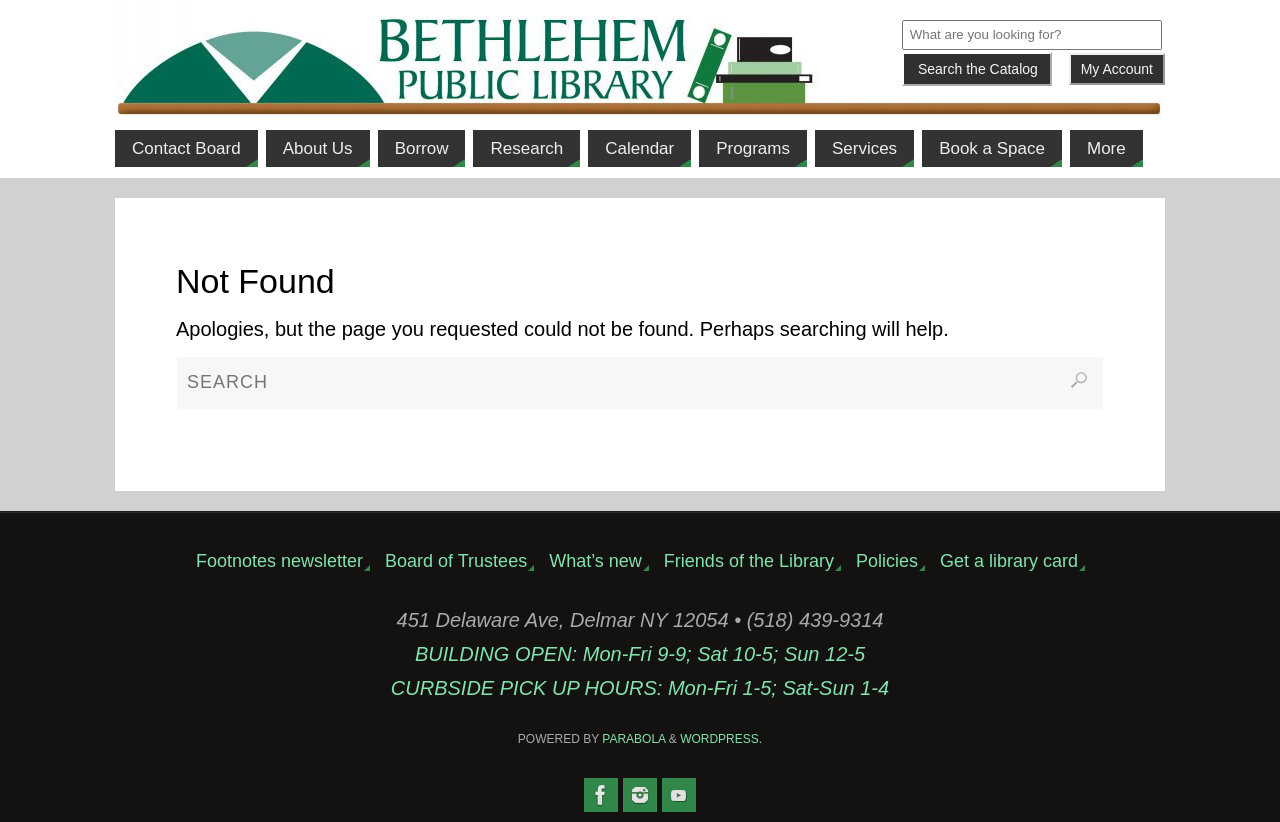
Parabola (633, 739)
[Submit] (977, 69)
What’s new (595, 561)
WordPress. (721, 739)
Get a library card (1009, 561)
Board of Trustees (456, 561)
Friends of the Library (749, 561)
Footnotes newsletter (279, 561)
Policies (887, 561)
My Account (1117, 69)
